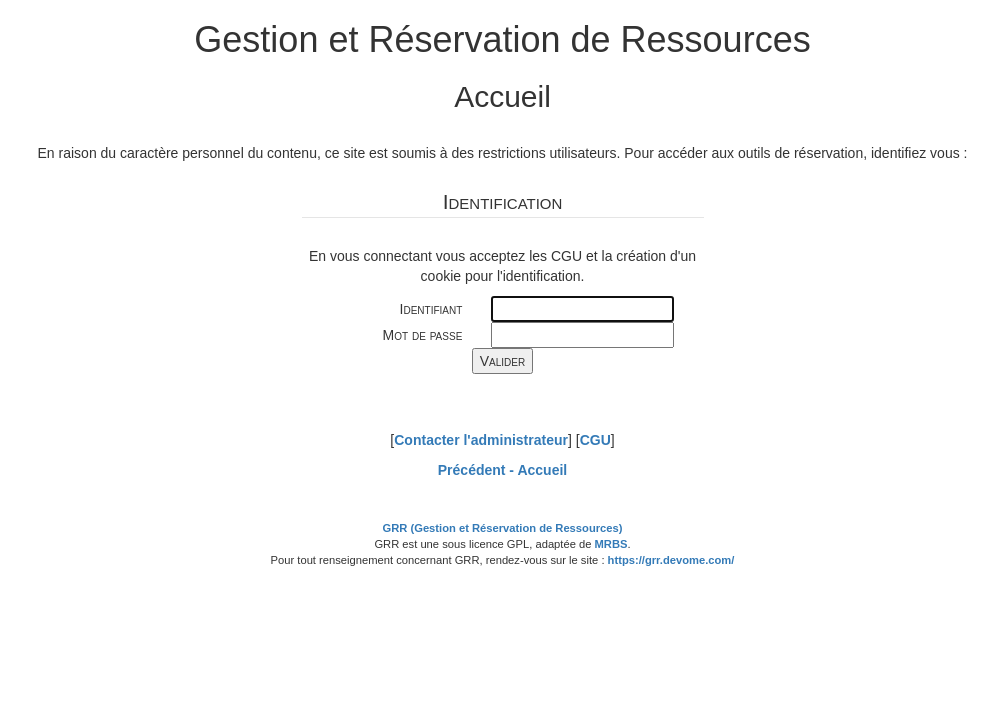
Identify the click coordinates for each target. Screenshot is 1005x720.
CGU (595, 440)
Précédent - (502, 470)
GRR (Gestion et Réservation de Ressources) (503, 528)
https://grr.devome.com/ (671, 560)
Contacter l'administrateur (481, 440)
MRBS (611, 544)
